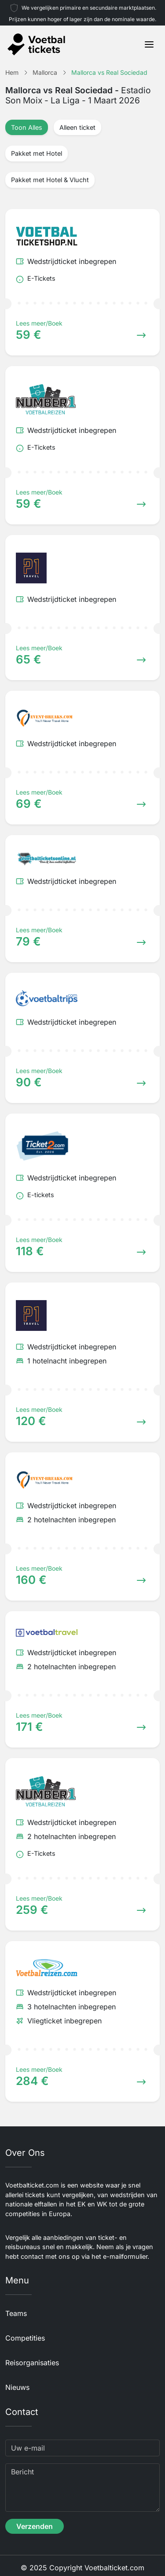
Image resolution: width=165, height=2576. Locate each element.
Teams (16, 2313)
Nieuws (17, 2387)
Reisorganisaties (32, 2362)
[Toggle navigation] (149, 44)
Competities (25, 2338)
